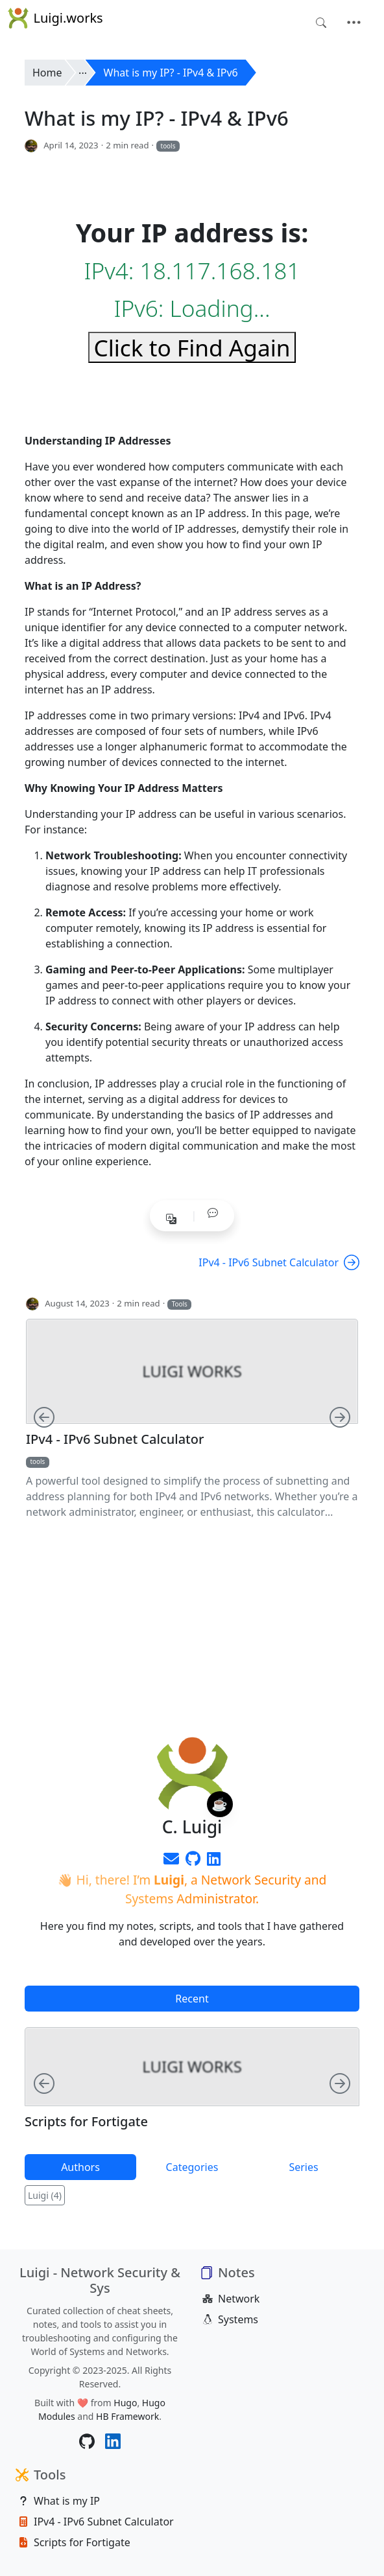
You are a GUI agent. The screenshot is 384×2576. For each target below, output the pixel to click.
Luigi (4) (45, 2195)
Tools (179, 1303)
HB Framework (127, 2416)
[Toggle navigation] (354, 23)
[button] (212, 1212)
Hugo (125, 2402)
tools (168, 145)
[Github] (193, 1860)
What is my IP (59, 2501)
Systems (230, 2319)
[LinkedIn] (214, 1860)
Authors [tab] (80, 2167)
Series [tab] (303, 2167)
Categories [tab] (192, 2167)
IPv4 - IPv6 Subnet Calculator (278, 1262)
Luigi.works (55, 18)
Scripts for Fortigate (86, 2121)
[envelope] (171, 1860)
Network (230, 2299)
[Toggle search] (321, 23)
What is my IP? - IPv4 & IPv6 (171, 72)
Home (47, 72)
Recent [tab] (191, 1998)
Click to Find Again (191, 347)
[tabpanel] (192, 2085)
